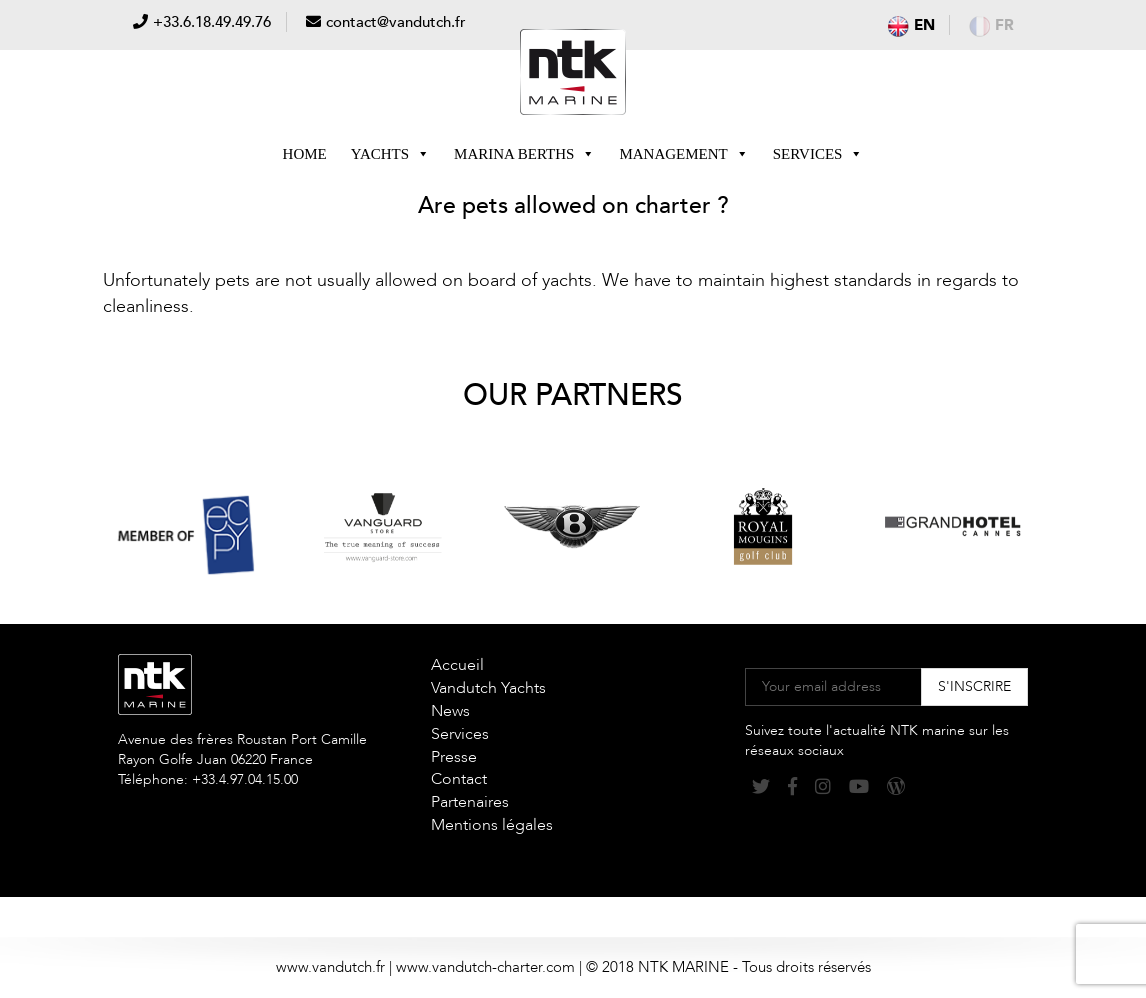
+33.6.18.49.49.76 (212, 22)
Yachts (390, 154)
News (450, 711)
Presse (454, 757)
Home (305, 154)
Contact (459, 779)
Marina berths (524, 154)
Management (683, 154)
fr (991, 25)
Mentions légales (492, 825)
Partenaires (470, 802)
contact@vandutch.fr (396, 22)
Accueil (457, 665)
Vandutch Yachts (488, 688)
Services (818, 154)
